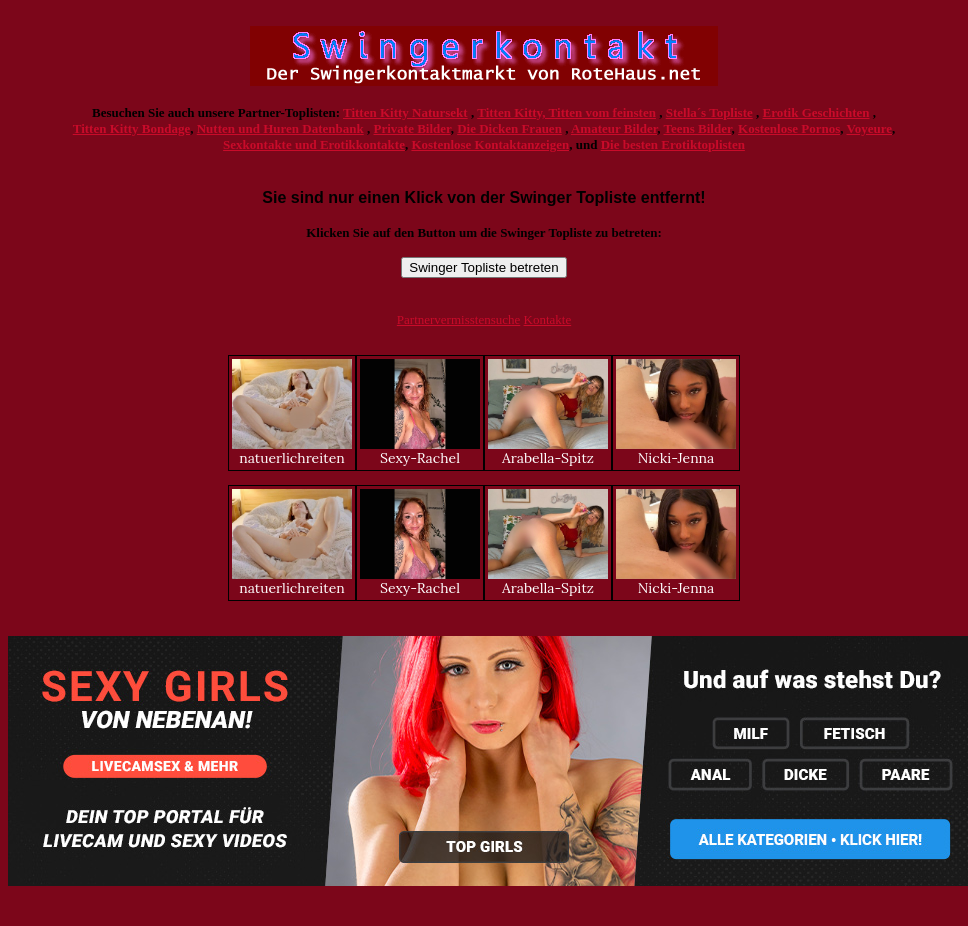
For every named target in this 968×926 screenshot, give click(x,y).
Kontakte (548, 319)
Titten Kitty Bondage (132, 128)
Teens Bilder (698, 128)
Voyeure (870, 128)
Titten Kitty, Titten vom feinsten (566, 112)
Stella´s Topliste (709, 112)
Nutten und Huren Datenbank (280, 128)
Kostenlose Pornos (789, 128)
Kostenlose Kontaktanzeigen (490, 144)
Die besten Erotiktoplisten (673, 144)
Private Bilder (412, 128)
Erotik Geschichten (816, 112)
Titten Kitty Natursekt (405, 112)
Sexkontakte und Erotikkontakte (314, 144)
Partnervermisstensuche (458, 319)
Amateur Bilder (614, 128)
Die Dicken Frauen (509, 128)
